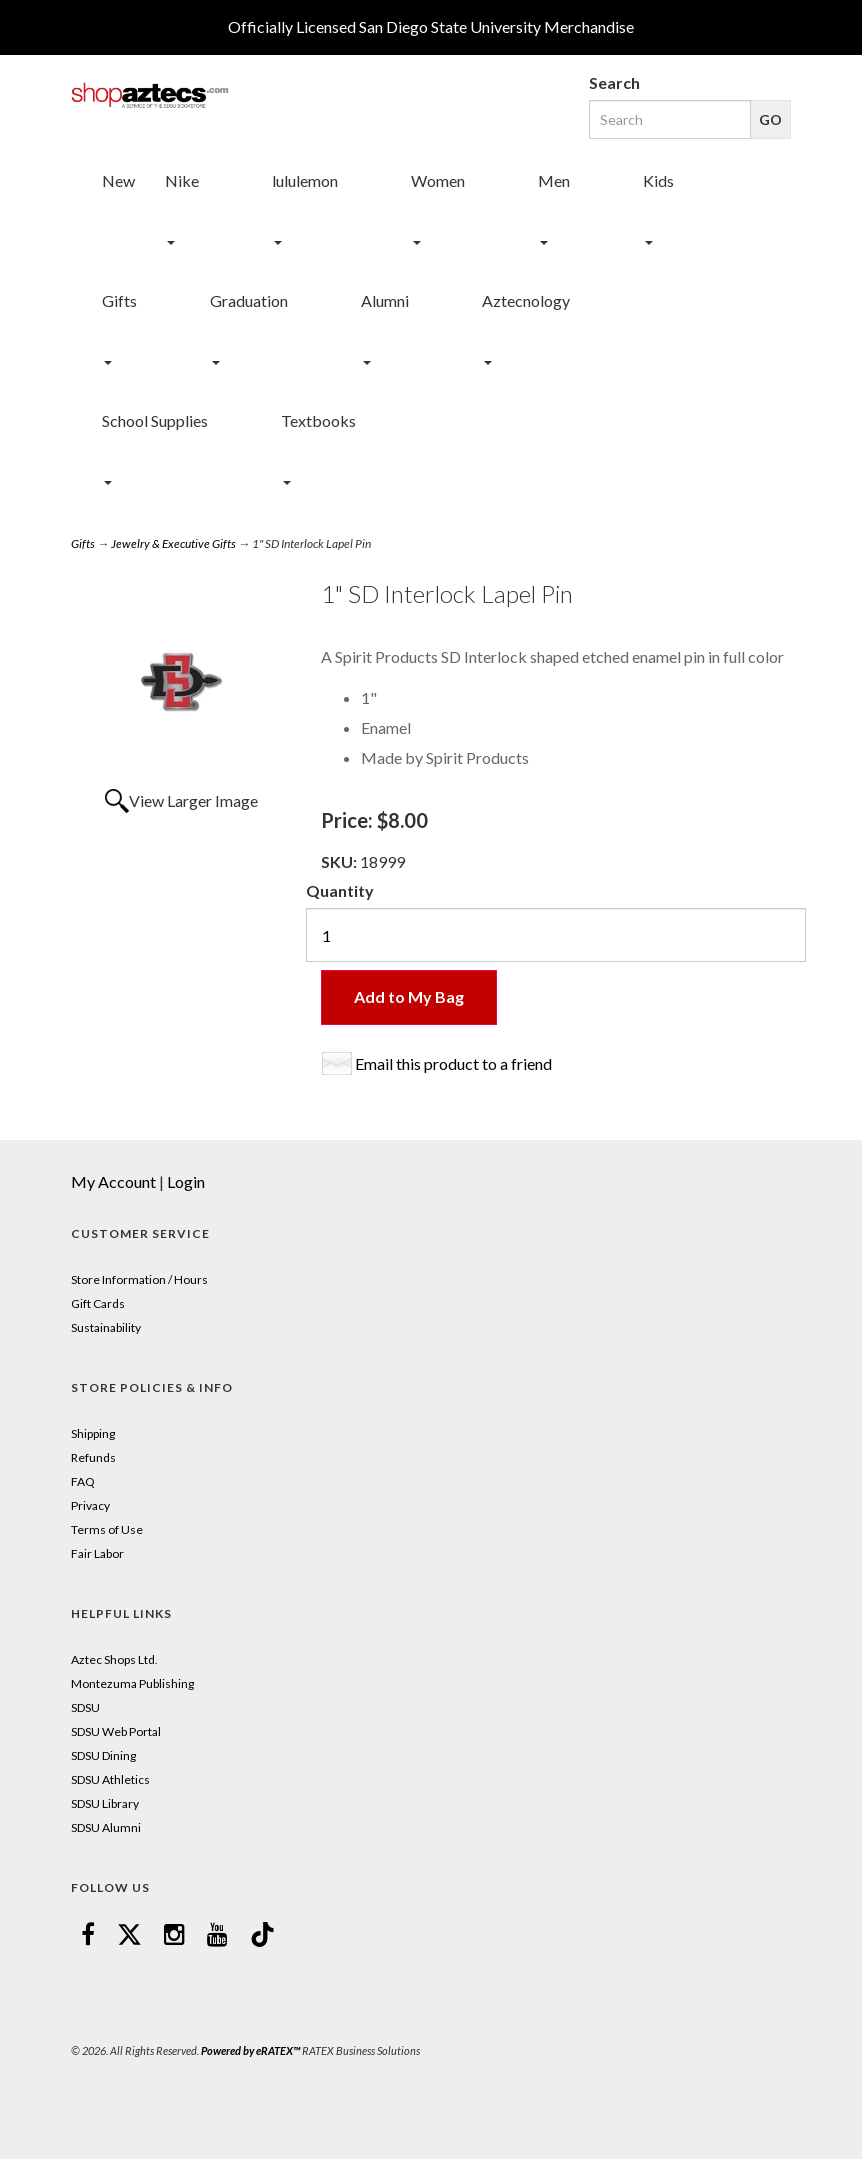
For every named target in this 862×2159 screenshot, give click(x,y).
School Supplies (155, 420)
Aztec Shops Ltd (113, 1659)
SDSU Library (105, 1803)
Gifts (119, 300)
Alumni (385, 300)
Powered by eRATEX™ (250, 2050)
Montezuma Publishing (132, 1683)
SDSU (85, 1707)
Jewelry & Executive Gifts (173, 543)
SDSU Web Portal (116, 1731)
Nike (182, 180)
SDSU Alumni (106, 1827)
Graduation (249, 300)
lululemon (305, 180)
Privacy (90, 1505)
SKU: (340, 861)
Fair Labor (97, 1553)
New (118, 180)
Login (186, 1181)
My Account (113, 1181)
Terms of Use (107, 1529)
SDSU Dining (103, 1755)
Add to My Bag (409, 996)
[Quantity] (556, 935)
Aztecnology (526, 300)
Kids (658, 180)
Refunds (93, 1457)
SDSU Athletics (110, 1779)
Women (438, 180)
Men (554, 180)
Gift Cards (98, 1303)
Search (614, 82)
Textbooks (318, 420)
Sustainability (106, 1327)
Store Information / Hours (139, 1279)
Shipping (93, 1433)
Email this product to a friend (453, 1063)
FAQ (83, 1481)
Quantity (340, 890)
